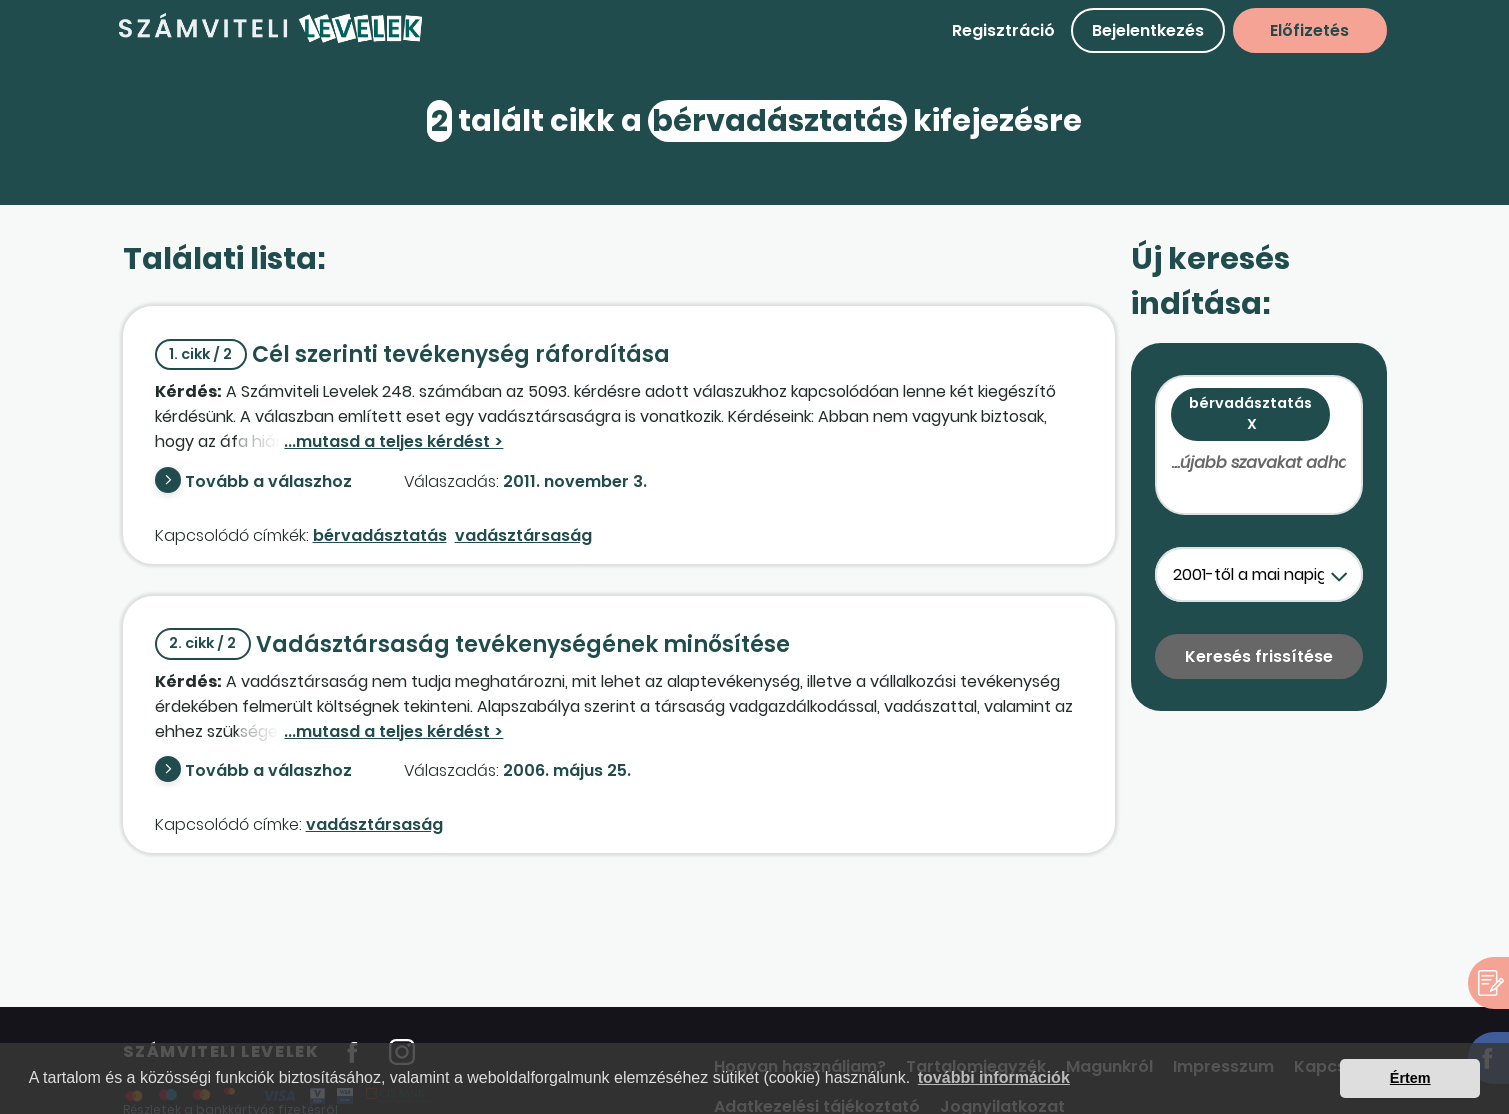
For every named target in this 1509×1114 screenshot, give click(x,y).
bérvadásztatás (380, 535)
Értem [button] (1410, 1078)
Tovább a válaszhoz (268, 481)
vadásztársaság (523, 535)
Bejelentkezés (1148, 30)
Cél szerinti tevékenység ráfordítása (413, 354)
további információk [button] (994, 1077)
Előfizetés (1309, 30)
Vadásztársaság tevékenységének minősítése (473, 644)
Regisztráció (1003, 30)
